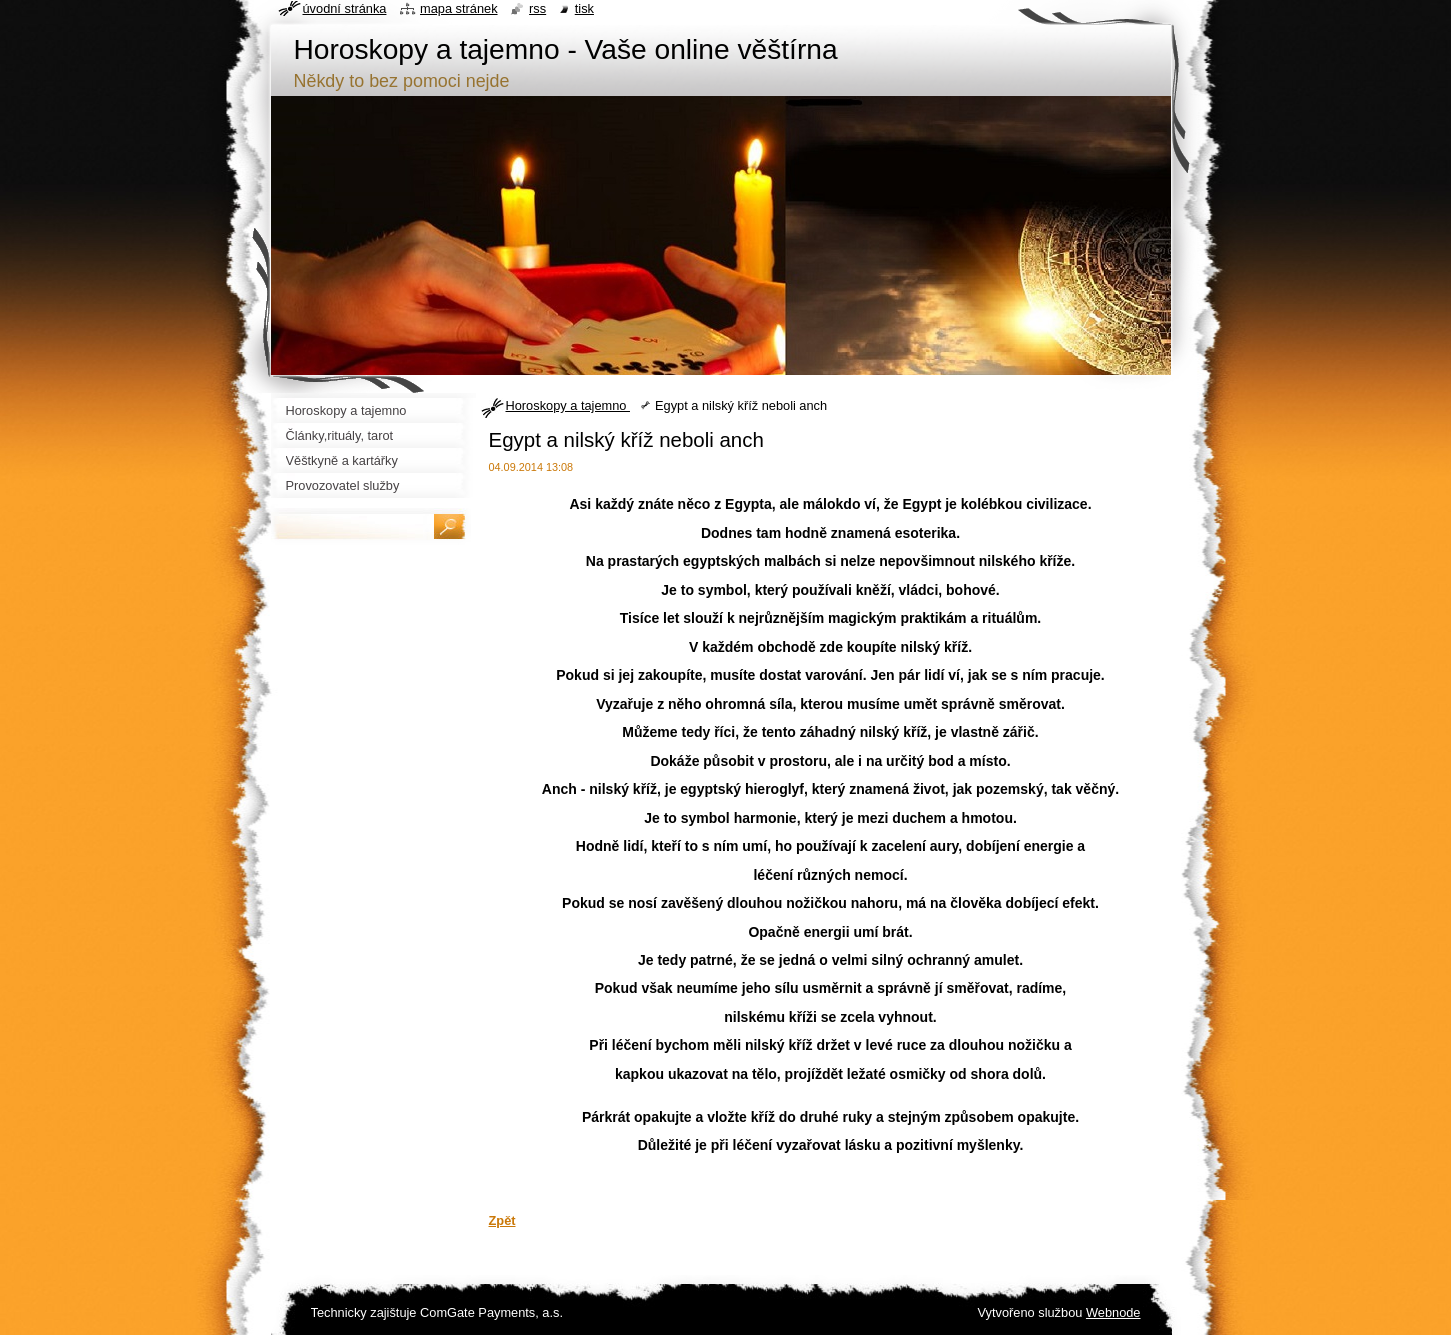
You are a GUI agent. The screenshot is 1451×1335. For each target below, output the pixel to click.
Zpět (502, 1220)
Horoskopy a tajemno (568, 405)
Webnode (1113, 1312)
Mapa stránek (459, 8)
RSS (537, 8)
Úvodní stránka (345, 8)
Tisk (584, 8)
